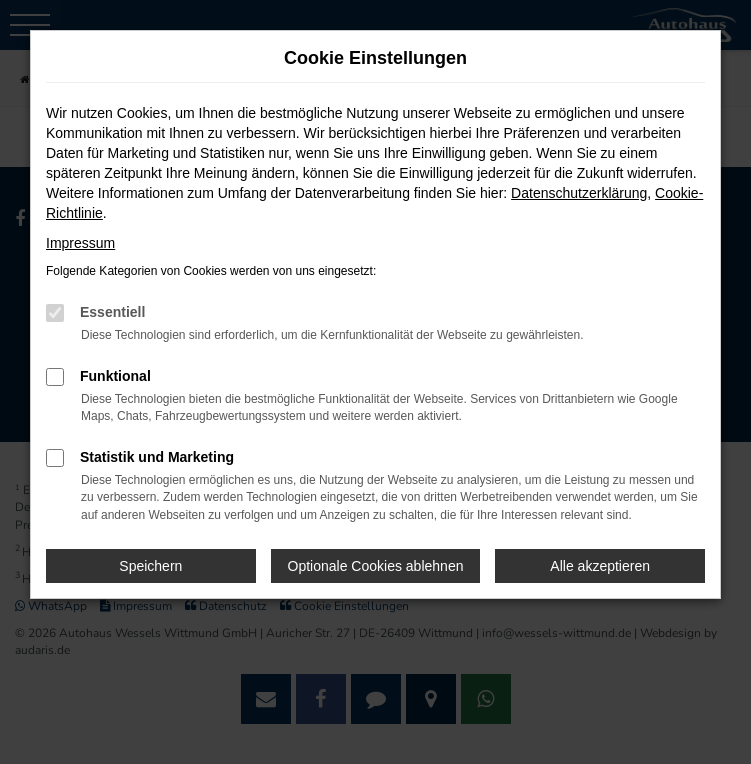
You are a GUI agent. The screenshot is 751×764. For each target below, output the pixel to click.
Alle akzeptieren (600, 566)
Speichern (150, 566)
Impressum (80, 243)
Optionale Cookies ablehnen (376, 566)
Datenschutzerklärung (579, 193)
